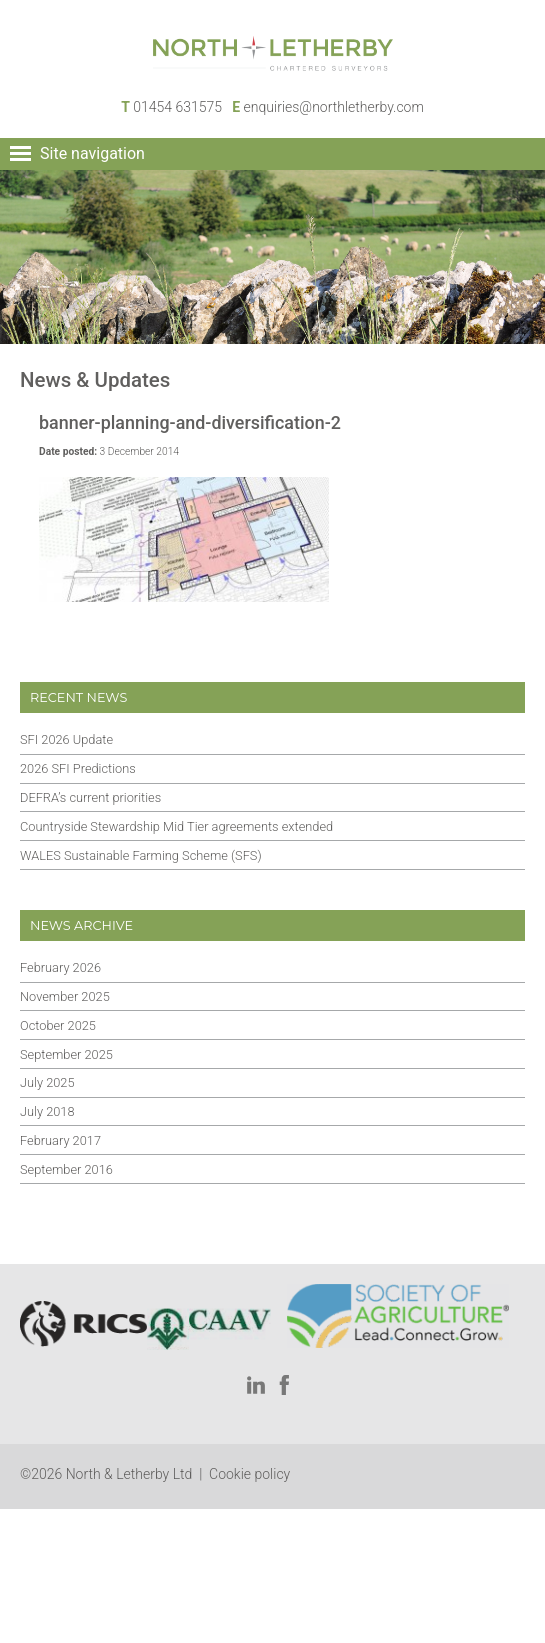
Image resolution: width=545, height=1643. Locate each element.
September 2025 (66, 1054)
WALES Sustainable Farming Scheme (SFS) (141, 855)
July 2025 (47, 1082)
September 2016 (66, 1169)
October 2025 (58, 1025)
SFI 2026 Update (66, 739)
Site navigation (92, 153)
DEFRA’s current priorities (90, 797)
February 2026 (60, 967)
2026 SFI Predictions (78, 768)
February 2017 (60, 1140)
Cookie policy (249, 1474)
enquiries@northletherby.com (334, 107)
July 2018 (47, 1111)
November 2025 (65, 996)
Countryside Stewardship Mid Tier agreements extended (176, 826)
